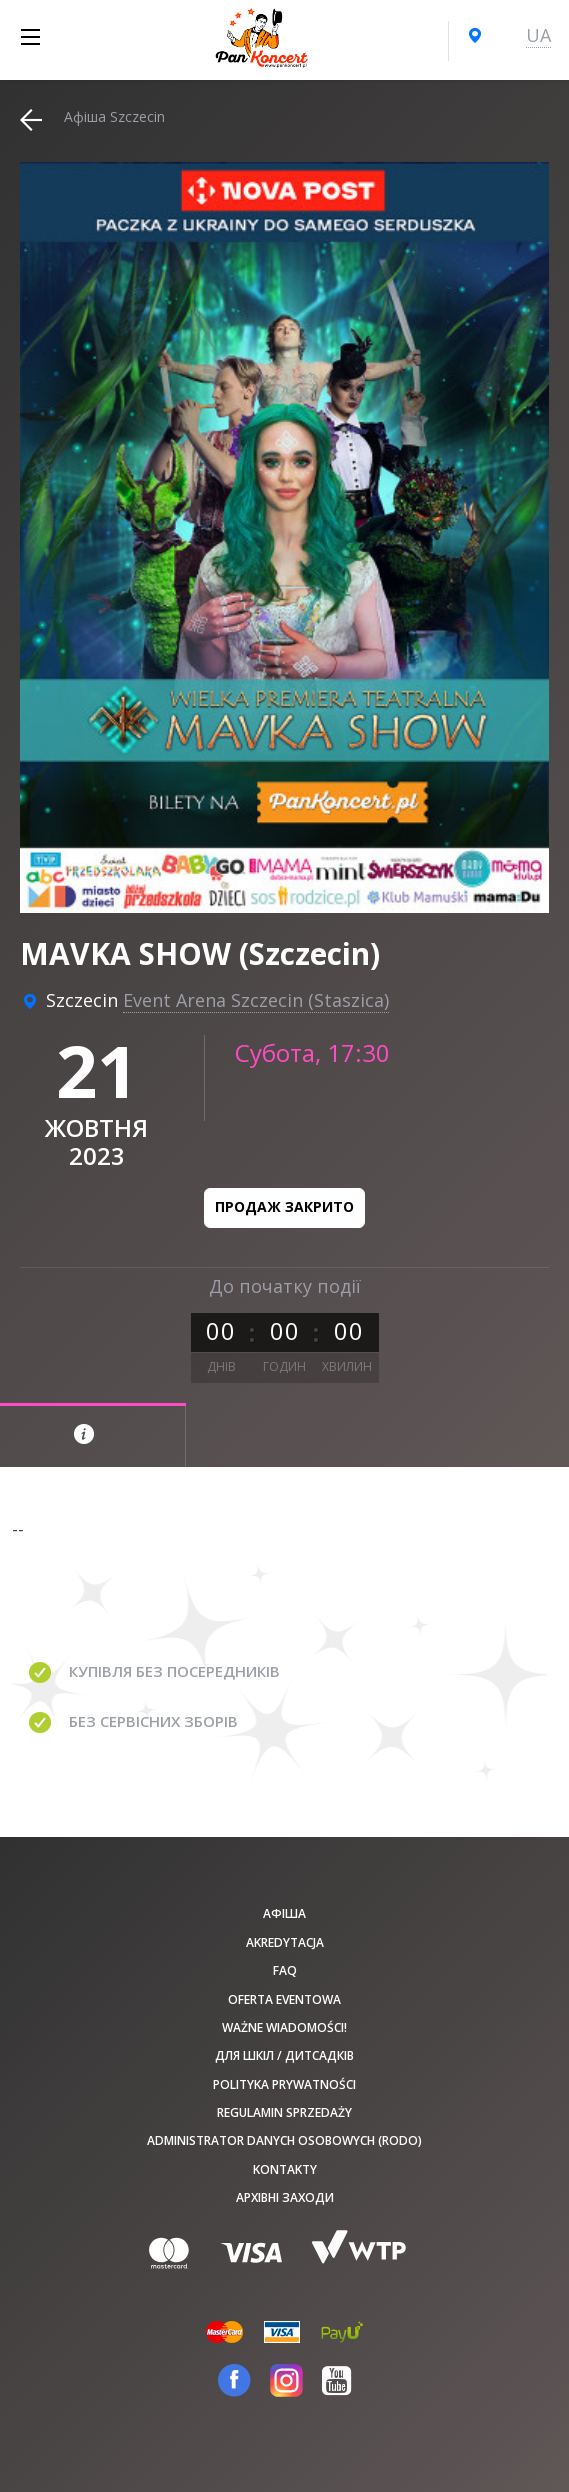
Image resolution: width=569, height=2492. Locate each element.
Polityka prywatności (284, 2084)
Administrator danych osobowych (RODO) (284, 2140)
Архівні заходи (285, 2197)
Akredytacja (285, 1942)
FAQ (285, 1970)
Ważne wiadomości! (284, 2027)
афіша (284, 1913)
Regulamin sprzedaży (284, 2112)
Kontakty (285, 2169)
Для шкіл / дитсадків (284, 2055)
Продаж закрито (284, 1206)
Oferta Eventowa (284, 1999)
